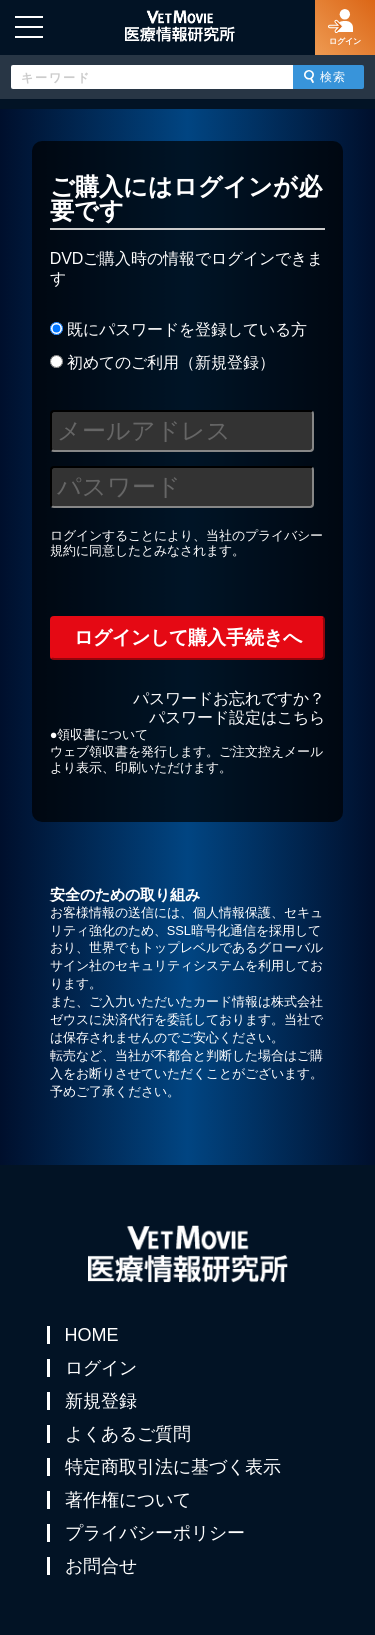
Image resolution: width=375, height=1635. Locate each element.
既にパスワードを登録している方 (178, 329)
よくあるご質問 (128, 1434)
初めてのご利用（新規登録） (162, 362)
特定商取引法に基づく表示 (173, 1467)
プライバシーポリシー (155, 1533)
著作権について (128, 1500)
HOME (92, 1335)
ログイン (101, 1368)
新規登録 (101, 1401)
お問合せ (101, 1566)
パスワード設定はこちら (237, 717)
